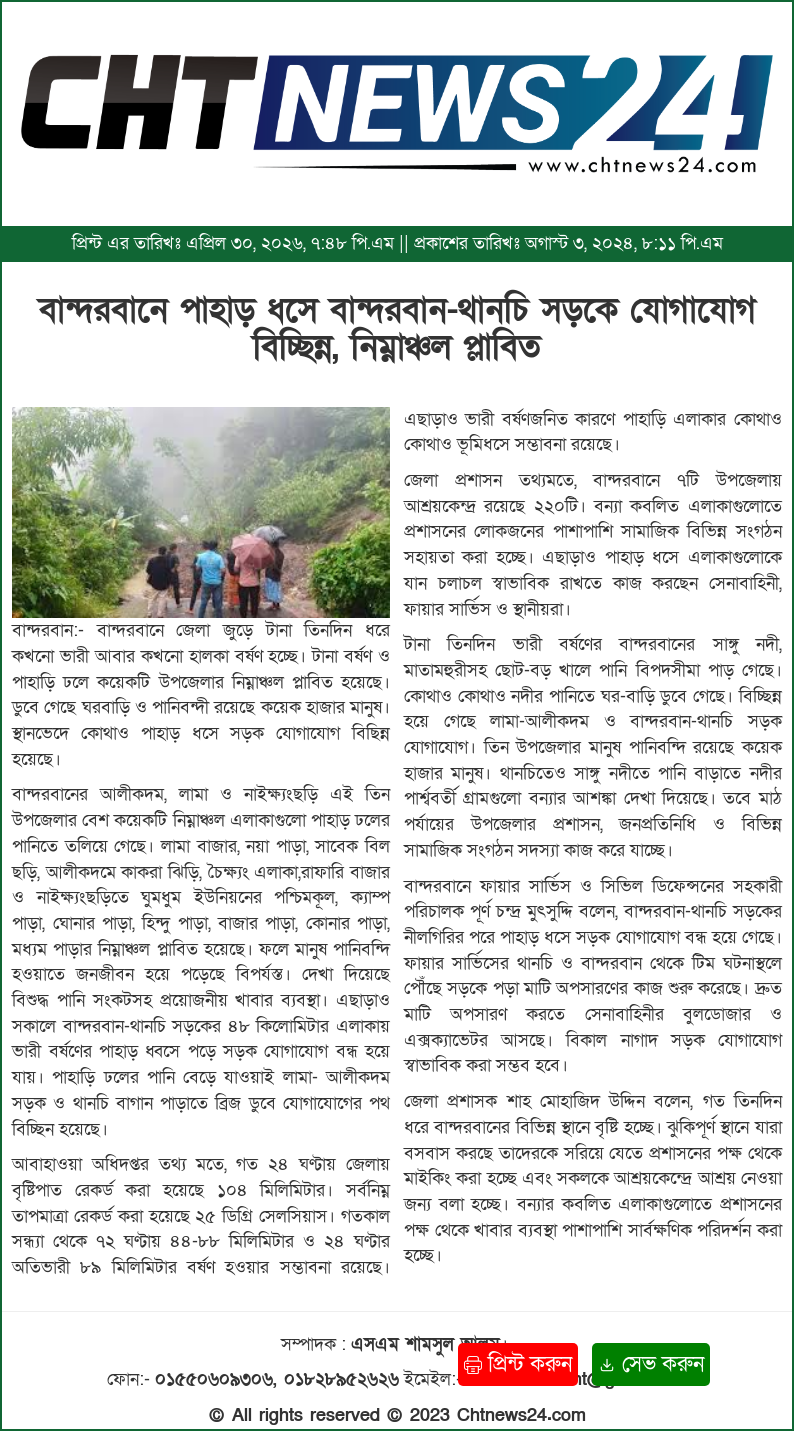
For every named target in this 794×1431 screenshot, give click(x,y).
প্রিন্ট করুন (518, 1364)
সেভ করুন (651, 1364)
